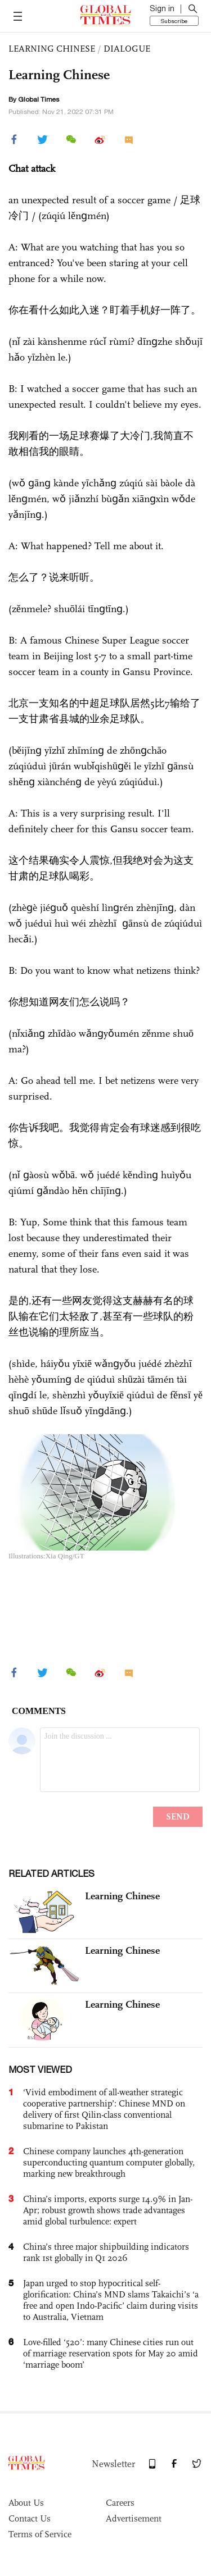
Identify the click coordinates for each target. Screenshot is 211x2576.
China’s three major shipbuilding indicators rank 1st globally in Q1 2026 (106, 2252)
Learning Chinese (122, 1896)
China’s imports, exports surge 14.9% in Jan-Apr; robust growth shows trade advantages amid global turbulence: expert (107, 2210)
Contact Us (29, 2518)
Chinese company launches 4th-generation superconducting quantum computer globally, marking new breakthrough (109, 2162)
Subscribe (174, 20)
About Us (26, 2502)
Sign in (162, 8)
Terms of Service (39, 2534)
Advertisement (133, 2518)
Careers (120, 2502)
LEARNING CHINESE (51, 48)
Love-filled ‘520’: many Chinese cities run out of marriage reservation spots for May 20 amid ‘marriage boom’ (110, 2353)
